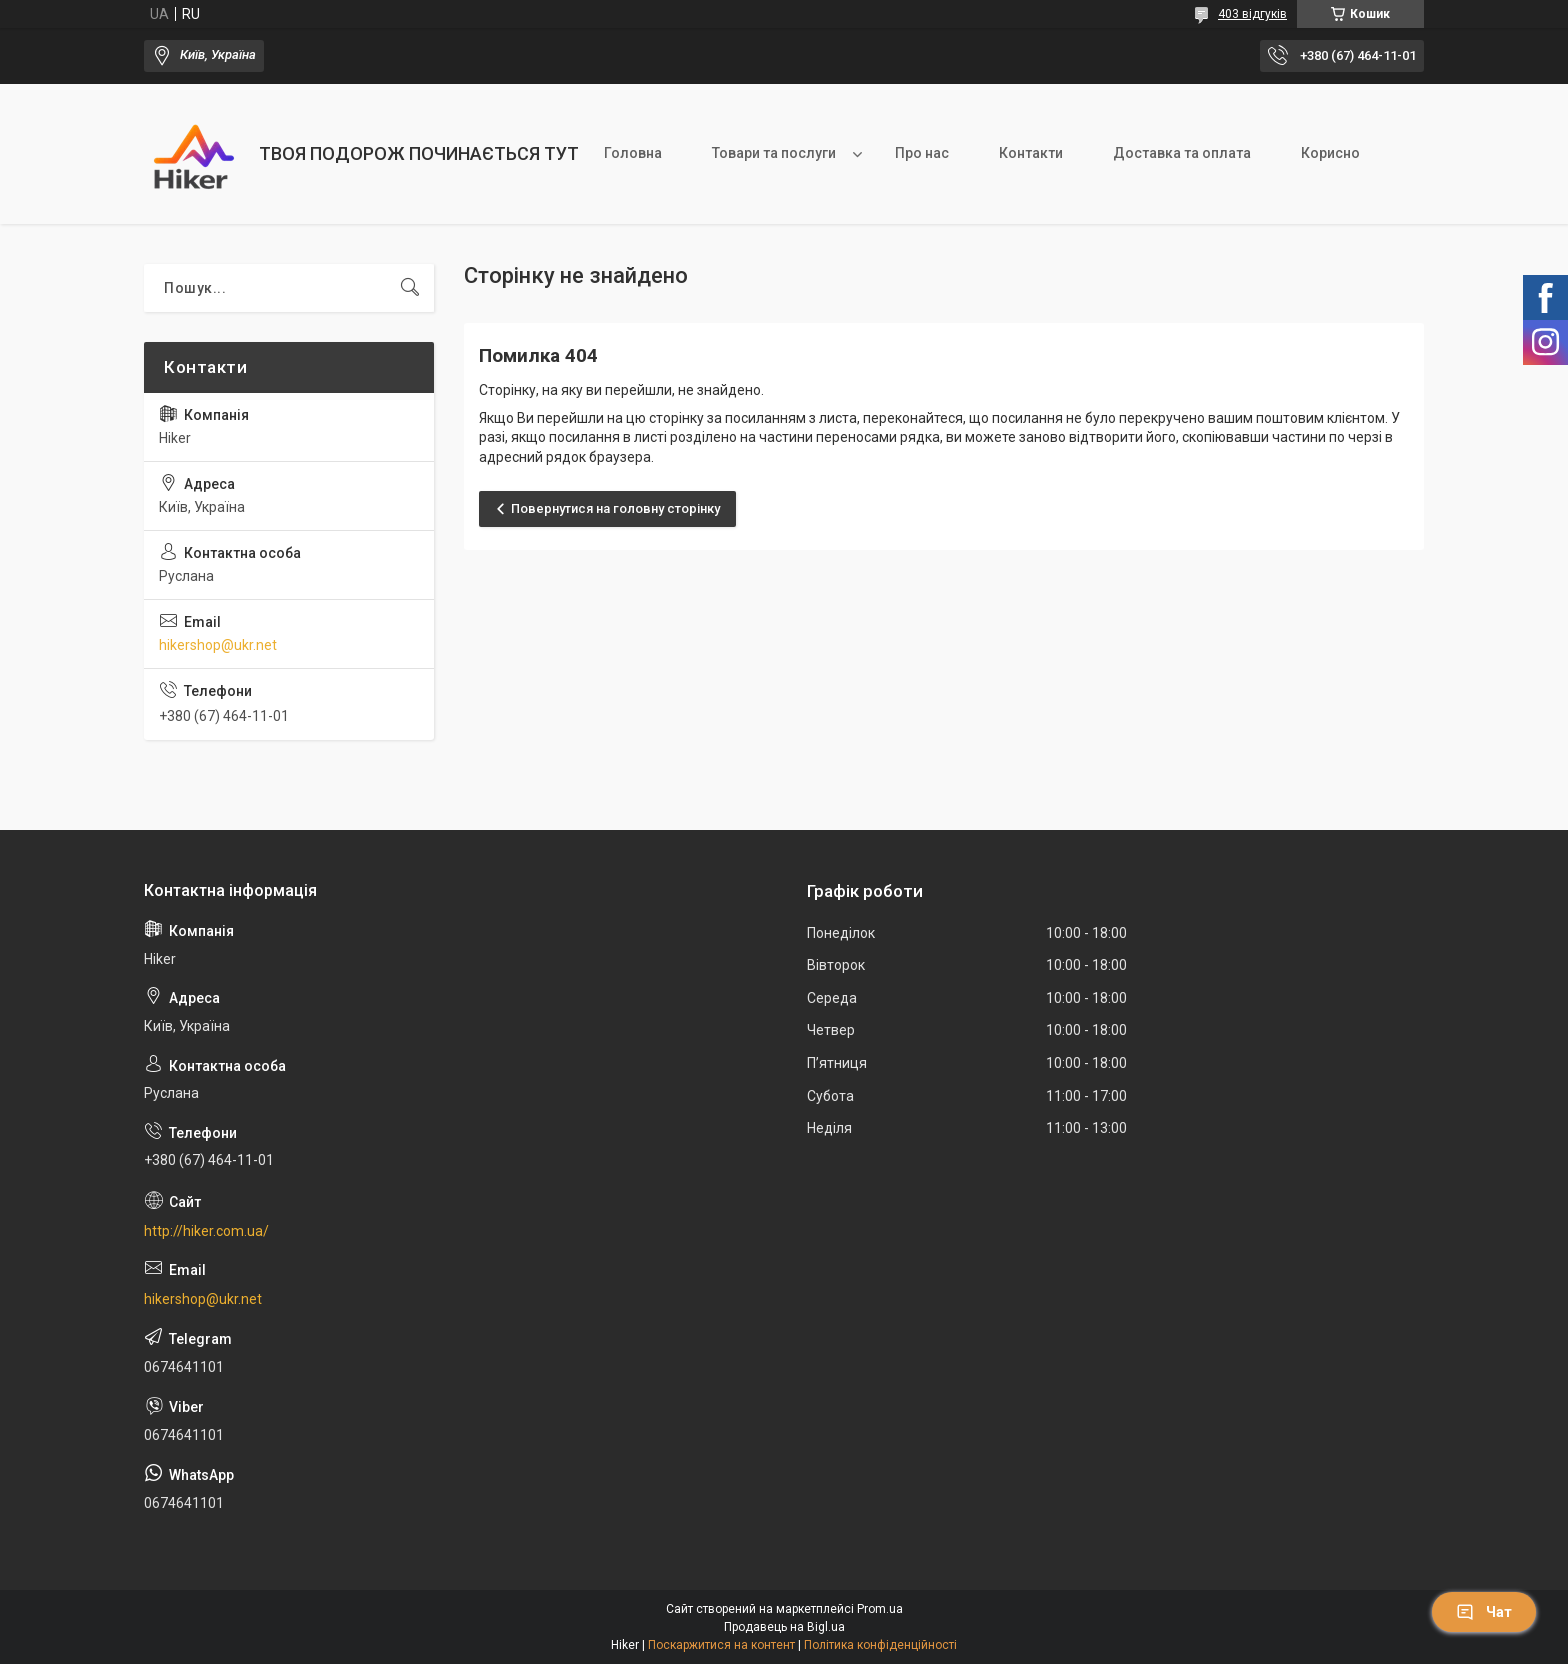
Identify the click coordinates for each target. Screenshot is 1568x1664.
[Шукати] (410, 288)
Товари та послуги (774, 153)
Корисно (1330, 153)
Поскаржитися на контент (721, 1645)
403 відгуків (1252, 14)
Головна (633, 153)
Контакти (1031, 153)
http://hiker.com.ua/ (206, 1231)
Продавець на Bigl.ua (784, 1627)
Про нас (922, 153)
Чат (1484, 1612)
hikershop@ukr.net (218, 645)
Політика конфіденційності (880, 1645)
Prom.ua (880, 1609)
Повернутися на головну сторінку (615, 508)
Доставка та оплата (1182, 153)
